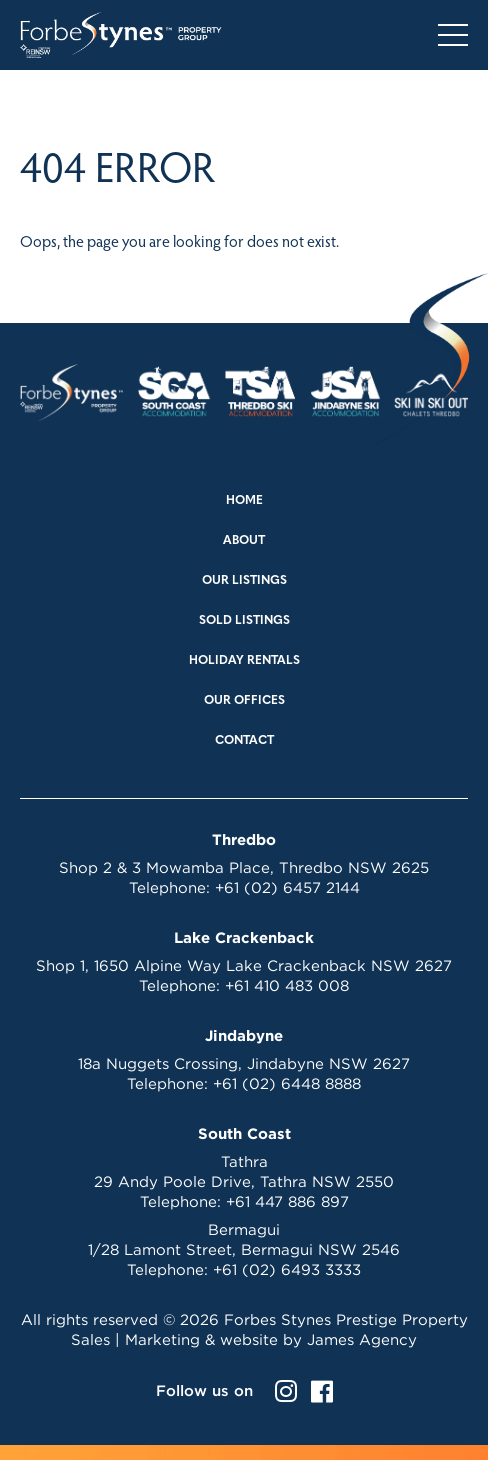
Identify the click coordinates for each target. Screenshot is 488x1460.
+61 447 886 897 (287, 1201)
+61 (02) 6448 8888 (287, 1083)
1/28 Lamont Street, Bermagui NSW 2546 (244, 1249)
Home (244, 501)
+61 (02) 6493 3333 (287, 1269)
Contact (244, 741)
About (244, 541)
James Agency (362, 1339)
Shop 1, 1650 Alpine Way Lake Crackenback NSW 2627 (244, 965)
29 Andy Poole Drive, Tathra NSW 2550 (244, 1181)
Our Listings (244, 581)
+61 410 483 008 (287, 985)
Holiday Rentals (244, 661)
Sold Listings (244, 621)
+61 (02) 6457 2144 (287, 887)
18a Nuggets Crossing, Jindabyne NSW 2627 (244, 1063)
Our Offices (244, 701)
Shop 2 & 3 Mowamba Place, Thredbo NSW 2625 (244, 867)
